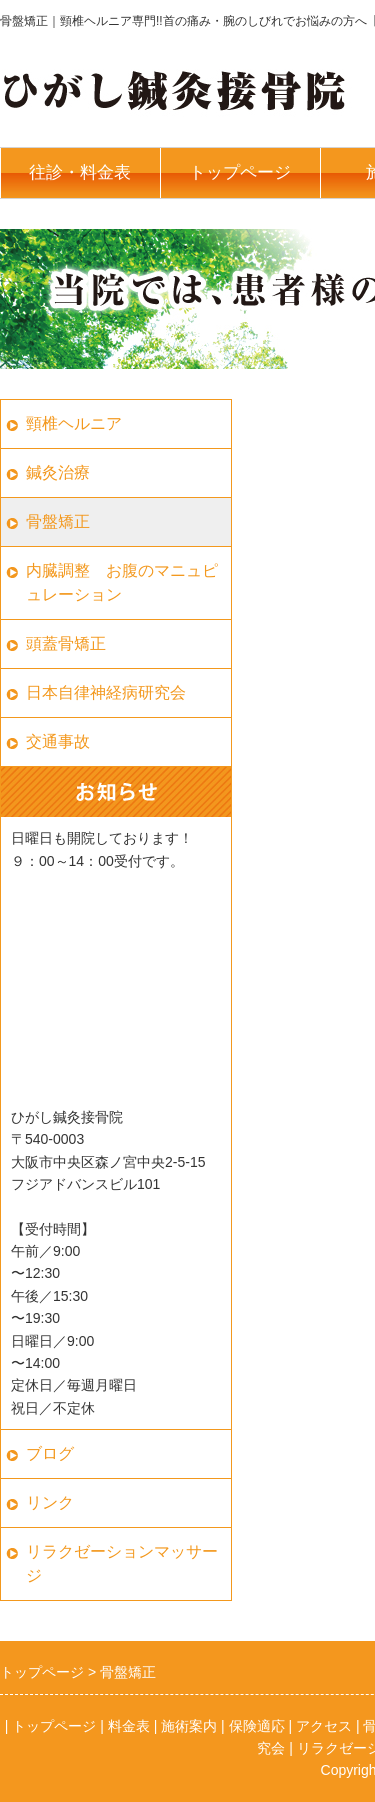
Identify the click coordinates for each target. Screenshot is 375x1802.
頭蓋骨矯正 (66, 643)
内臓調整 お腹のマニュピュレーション (122, 582)
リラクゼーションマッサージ (122, 1563)
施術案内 (189, 1726)
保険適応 (257, 1726)
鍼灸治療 (58, 472)
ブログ (50, 1453)
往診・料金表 (80, 172)
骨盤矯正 (58, 521)
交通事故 (58, 741)
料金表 (129, 1726)
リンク (50, 1502)
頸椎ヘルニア (74, 423)
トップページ (240, 172)
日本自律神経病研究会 (106, 692)
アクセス (324, 1726)
